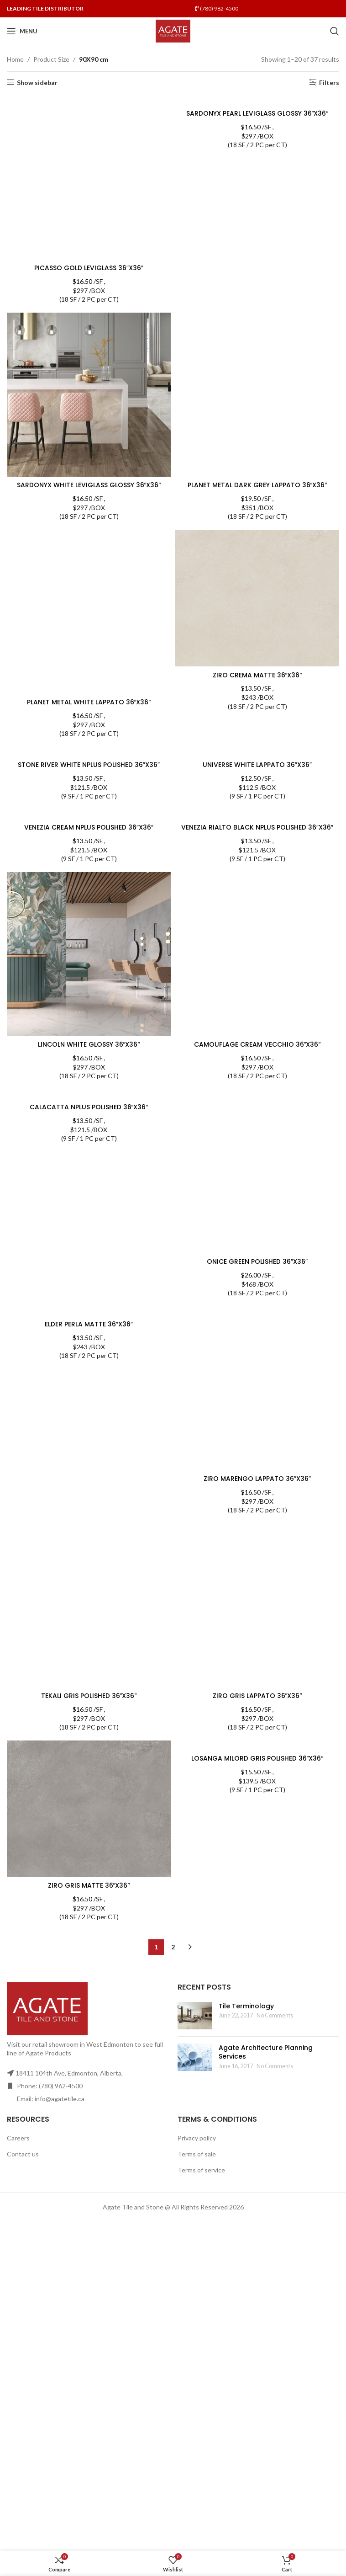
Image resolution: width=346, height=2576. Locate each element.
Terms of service (201, 2170)
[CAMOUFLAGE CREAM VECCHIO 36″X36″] (257, 955)
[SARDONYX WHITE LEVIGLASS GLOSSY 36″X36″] (89, 395)
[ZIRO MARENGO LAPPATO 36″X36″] (257, 1389)
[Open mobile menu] (22, 31)
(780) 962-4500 (216, 8)
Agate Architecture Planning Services (266, 2052)
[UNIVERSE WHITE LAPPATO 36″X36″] (257, 751)
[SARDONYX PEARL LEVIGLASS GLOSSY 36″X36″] (257, 100)
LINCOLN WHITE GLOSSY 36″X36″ (89, 1044)
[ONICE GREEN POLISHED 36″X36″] (257, 1172)
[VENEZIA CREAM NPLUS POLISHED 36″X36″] (89, 814)
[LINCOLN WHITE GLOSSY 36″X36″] (89, 955)
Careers (18, 2138)
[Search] (334, 31)
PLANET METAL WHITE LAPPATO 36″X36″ (89, 702)
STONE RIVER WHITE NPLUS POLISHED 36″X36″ (89, 765)
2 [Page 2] (173, 1947)
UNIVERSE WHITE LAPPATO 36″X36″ (257, 765)
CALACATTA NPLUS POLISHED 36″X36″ (89, 1107)
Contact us (23, 2154)
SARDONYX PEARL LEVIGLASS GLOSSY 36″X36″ (257, 113)
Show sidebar (37, 82)
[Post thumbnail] (195, 2015)
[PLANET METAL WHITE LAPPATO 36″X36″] (89, 612)
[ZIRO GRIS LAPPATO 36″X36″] (257, 1606)
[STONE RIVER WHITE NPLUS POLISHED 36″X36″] (89, 751)
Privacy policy (197, 2138)
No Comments (275, 2015)
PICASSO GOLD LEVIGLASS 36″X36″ (88, 267)
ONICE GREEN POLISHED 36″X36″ (257, 1262)
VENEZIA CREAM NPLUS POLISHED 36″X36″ (88, 827)
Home (15, 59)
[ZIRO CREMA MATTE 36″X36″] (257, 598)
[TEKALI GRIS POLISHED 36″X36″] (89, 1606)
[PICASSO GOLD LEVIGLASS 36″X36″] (89, 178)
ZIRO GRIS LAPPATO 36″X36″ (257, 1696)
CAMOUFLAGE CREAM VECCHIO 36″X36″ (257, 1044)
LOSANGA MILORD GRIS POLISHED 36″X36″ (257, 1758)
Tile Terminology (246, 2006)
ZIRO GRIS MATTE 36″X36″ (89, 1885)
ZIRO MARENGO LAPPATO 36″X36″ (257, 1479)
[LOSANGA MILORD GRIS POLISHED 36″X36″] (257, 1746)
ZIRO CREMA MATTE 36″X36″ (257, 675)
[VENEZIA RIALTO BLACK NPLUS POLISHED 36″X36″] (257, 814)
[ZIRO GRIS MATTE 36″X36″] (89, 1809)
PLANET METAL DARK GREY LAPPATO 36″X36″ (257, 485)
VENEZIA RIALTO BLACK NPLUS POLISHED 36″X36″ (257, 827)
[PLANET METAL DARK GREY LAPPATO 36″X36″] (257, 395)
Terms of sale (197, 2154)
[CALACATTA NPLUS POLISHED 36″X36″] (89, 1094)
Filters (329, 82)
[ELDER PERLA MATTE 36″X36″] (89, 1311)
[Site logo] (173, 30)
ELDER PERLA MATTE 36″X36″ (89, 1324)
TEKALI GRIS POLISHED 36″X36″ (89, 1696)
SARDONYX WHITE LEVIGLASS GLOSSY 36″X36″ (89, 485)
